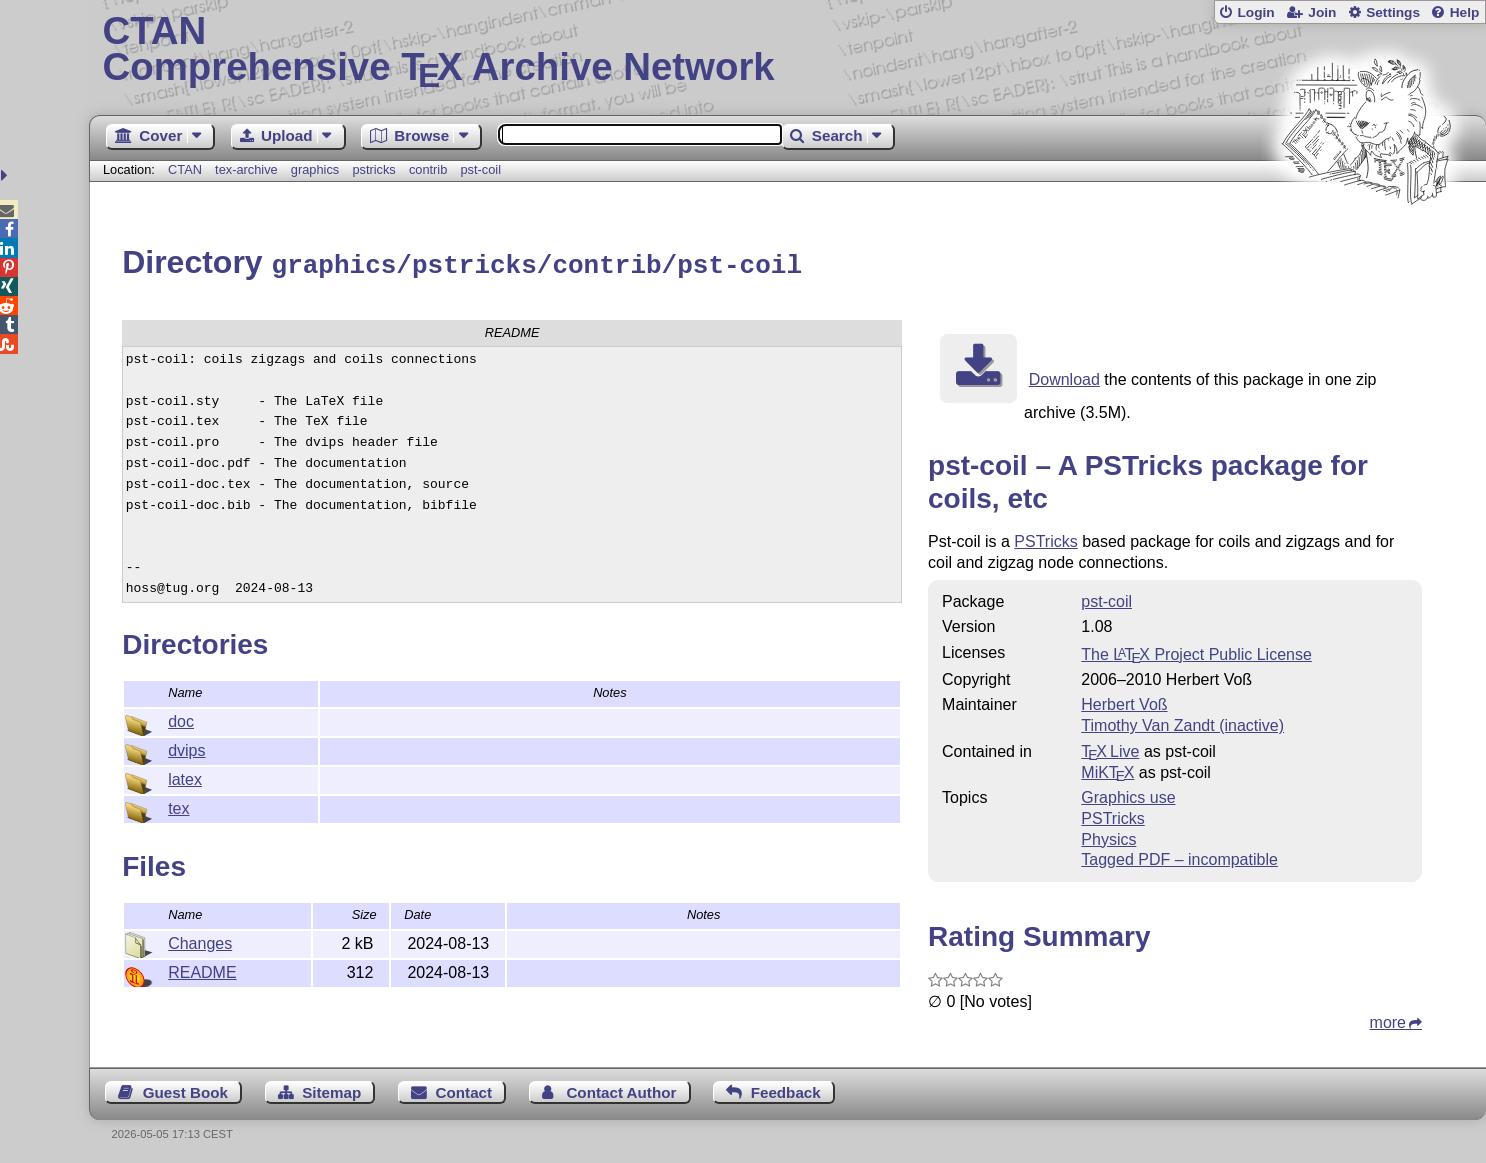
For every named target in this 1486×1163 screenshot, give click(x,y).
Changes (200, 940)
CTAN (185, 169)
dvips (186, 747)
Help (1465, 12)
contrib (428, 169)
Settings (1393, 12)
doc (181, 718)
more (1388, 1019)
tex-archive (246, 169)
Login (1255, 12)
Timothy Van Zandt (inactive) (1182, 722)
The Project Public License (1196, 651)
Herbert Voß (1124, 701)
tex (178, 805)
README (202, 969)
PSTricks (1045, 538)
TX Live (1110, 748)
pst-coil (480, 169)
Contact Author (621, 1089)
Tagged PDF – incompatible (1179, 856)
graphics (315, 169)
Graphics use (1128, 794)
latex (185, 776)
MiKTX (1107, 769)
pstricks (373, 169)
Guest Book (185, 1089)
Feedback (786, 1089)
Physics (1108, 836)
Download (1064, 376)
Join (1322, 12)
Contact (464, 1089)
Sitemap (331, 1089)
